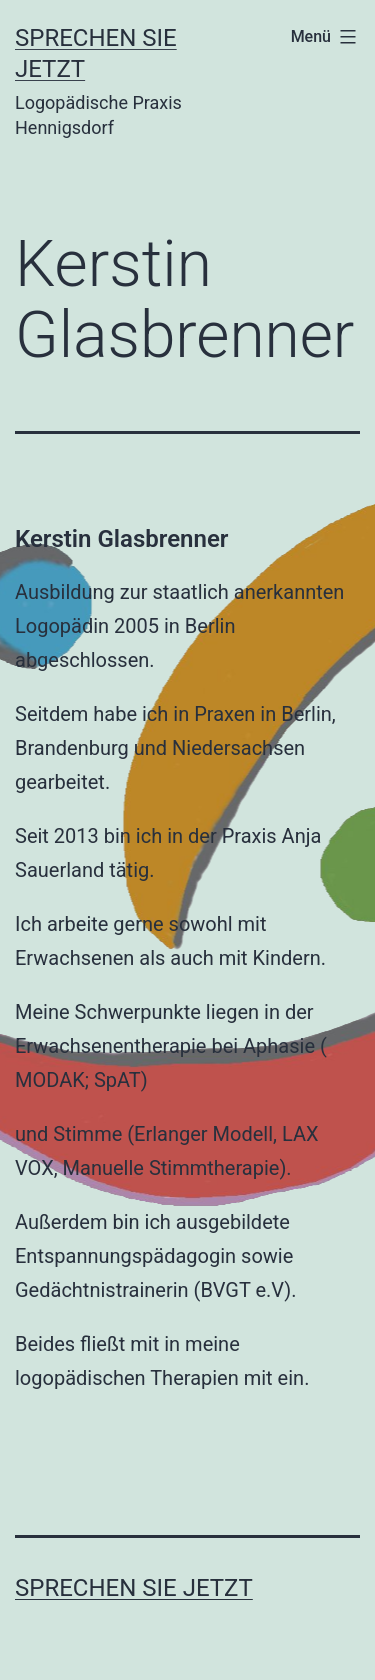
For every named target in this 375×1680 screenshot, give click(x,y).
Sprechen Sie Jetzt (134, 1588)
